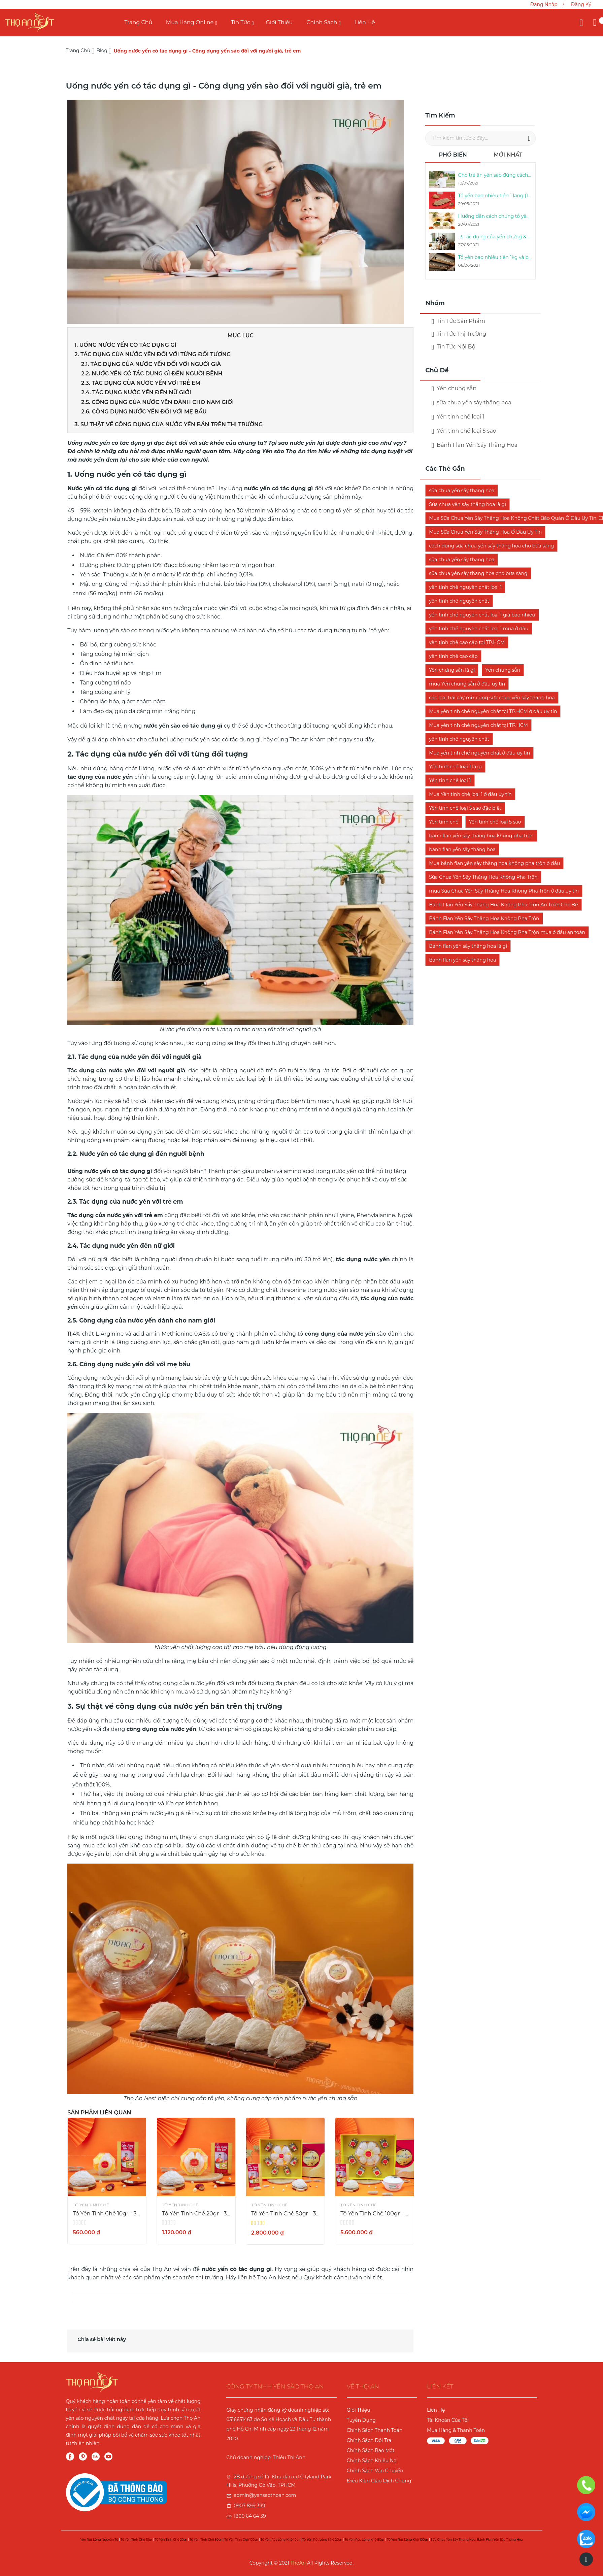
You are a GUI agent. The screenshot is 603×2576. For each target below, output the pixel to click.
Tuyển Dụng (361, 2420)
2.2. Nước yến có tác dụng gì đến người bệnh (151, 373)
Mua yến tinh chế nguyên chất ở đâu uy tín (479, 753)
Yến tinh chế (443, 822)
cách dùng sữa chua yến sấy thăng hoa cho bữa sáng (491, 546)
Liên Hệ (365, 22)
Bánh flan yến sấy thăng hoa (462, 960)
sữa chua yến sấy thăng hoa (471, 402)
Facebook (70, 2456)
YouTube (108, 2456)
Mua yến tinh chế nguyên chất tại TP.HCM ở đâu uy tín (493, 711)
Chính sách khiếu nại (372, 2460)
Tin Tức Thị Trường (458, 334)
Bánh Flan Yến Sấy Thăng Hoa (474, 445)
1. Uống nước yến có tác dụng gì (125, 345)
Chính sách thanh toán (375, 2430)
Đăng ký (581, 4)
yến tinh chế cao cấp (453, 656)
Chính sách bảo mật (371, 2450)
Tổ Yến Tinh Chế (91, 2205)
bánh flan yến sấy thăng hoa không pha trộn (481, 836)
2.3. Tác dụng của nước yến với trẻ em (140, 383)
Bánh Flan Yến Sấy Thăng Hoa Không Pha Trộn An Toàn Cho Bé (503, 905)
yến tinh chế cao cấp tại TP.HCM (467, 642)
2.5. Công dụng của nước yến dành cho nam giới (158, 402)
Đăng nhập (544, 4)
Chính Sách (321, 22)
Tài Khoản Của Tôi (448, 2420)
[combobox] (480, 138)
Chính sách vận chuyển (375, 2471)
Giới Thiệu (279, 22)
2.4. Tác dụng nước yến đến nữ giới (137, 392)
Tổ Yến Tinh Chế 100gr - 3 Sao (374, 2213)
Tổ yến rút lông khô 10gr (280, 2539)
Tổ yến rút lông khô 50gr (364, 2539)
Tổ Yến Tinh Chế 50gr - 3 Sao (285, 2213)
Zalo (96, 2456)
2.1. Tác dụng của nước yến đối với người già (151, 364)
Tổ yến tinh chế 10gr (136, 2539)
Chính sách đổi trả (369, 2440)
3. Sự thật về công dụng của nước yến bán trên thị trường (168, 424)
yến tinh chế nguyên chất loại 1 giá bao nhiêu (482, 615)
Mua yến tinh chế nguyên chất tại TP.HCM (478, 725)
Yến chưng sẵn (453, 388)
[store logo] (29, 22)
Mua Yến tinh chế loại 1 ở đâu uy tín (470, 794)
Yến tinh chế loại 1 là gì (455, 767)
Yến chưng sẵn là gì (452, 670)
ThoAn (298, 2563)
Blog (101, 50)
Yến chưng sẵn (502, 670)
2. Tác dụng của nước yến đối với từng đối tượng (152, 354)
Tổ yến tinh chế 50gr (206, 2539)
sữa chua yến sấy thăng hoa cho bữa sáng (478, 573)
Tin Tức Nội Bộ (453, 346)
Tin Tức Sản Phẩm (458, 321)
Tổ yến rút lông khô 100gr (407, 2539)
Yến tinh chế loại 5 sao (463, 431)
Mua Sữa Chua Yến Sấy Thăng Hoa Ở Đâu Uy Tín (485, 532)
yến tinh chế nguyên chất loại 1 (465, 587)
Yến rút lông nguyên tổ (99, 2539)
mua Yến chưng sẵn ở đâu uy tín (467, 684)
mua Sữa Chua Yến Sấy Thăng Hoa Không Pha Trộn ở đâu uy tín (504, 891)
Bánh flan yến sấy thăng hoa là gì (468, 946)
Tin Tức (240, 22)
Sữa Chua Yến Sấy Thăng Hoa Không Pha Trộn (483, 877)
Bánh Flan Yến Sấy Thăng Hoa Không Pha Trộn (484, 918)
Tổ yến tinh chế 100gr (241, 2539)
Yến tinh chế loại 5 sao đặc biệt (465, 808)
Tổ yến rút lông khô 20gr (322, 2539)
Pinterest (83, 2456)
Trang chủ (138, 22)
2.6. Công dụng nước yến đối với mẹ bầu (144, 411)
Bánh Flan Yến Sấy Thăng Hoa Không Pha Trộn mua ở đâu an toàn (507, 932)
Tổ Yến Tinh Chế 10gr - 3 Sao (107, 2213)
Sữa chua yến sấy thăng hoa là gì (467, 504)
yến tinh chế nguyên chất (459, 601)
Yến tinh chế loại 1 (457, 416)
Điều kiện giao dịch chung (379, 2481)
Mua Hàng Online (189, 22)
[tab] (452, 156)
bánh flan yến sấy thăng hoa (462, 849)
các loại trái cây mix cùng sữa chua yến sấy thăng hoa (492, 698)
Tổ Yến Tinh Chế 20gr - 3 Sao (196, 2213)
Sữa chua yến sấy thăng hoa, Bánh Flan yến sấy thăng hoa (477, 2539)
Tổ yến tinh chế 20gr (171, 2539)
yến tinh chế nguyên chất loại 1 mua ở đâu (478, 629)
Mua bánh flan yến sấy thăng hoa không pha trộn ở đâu (494, 863)
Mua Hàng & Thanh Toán (456, 2430)
